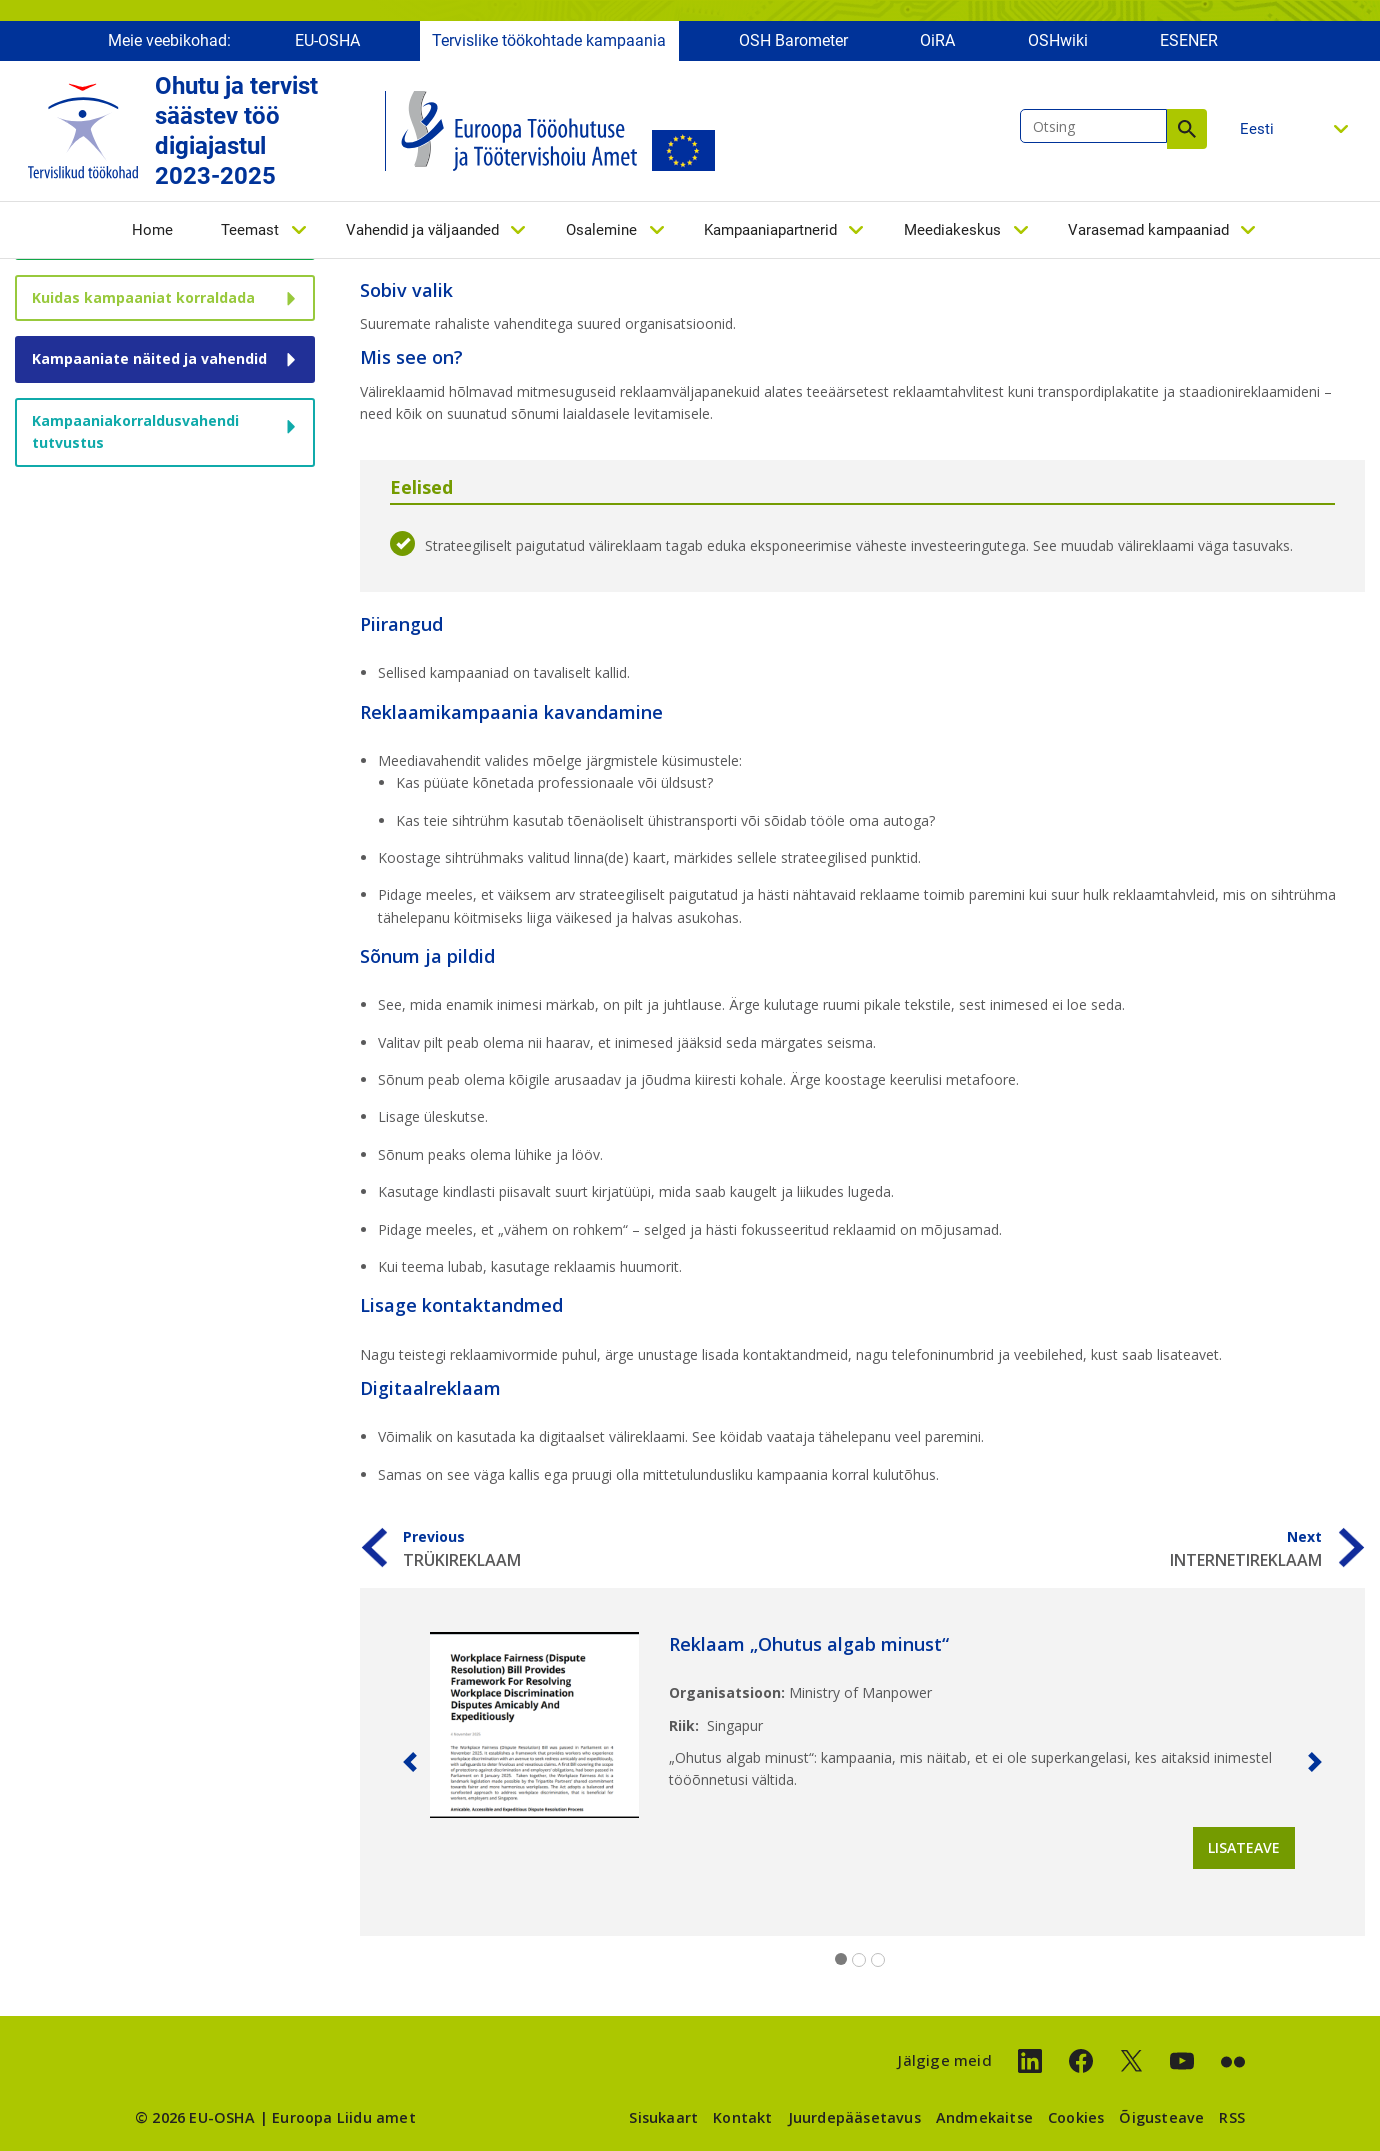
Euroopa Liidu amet (344, 2117)
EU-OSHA (327, 47)
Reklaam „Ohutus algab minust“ (809, 1644)
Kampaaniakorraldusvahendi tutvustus (135, 431)
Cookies (1076, 2117)
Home (152, 237)
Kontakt (742, 2117)
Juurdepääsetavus (854, 2117)
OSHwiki (1058, 47)
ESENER (1189, 47)
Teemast (250, 237)
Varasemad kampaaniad (1148, 237)
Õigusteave (1161, 2117)
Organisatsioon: (727, 1692)
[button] (410, 1762)
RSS (1232, 2117)
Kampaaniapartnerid (770, 237)
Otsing (1187, 136)
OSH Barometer (793, 47)
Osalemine (601, 237)
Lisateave (1244, 1847)
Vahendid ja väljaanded (422, 237)
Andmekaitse (984, 2117)
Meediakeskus (952, 237)
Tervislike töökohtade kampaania (549, 47)
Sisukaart (663, 2117)
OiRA (937, 47)
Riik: (684, 1725)
